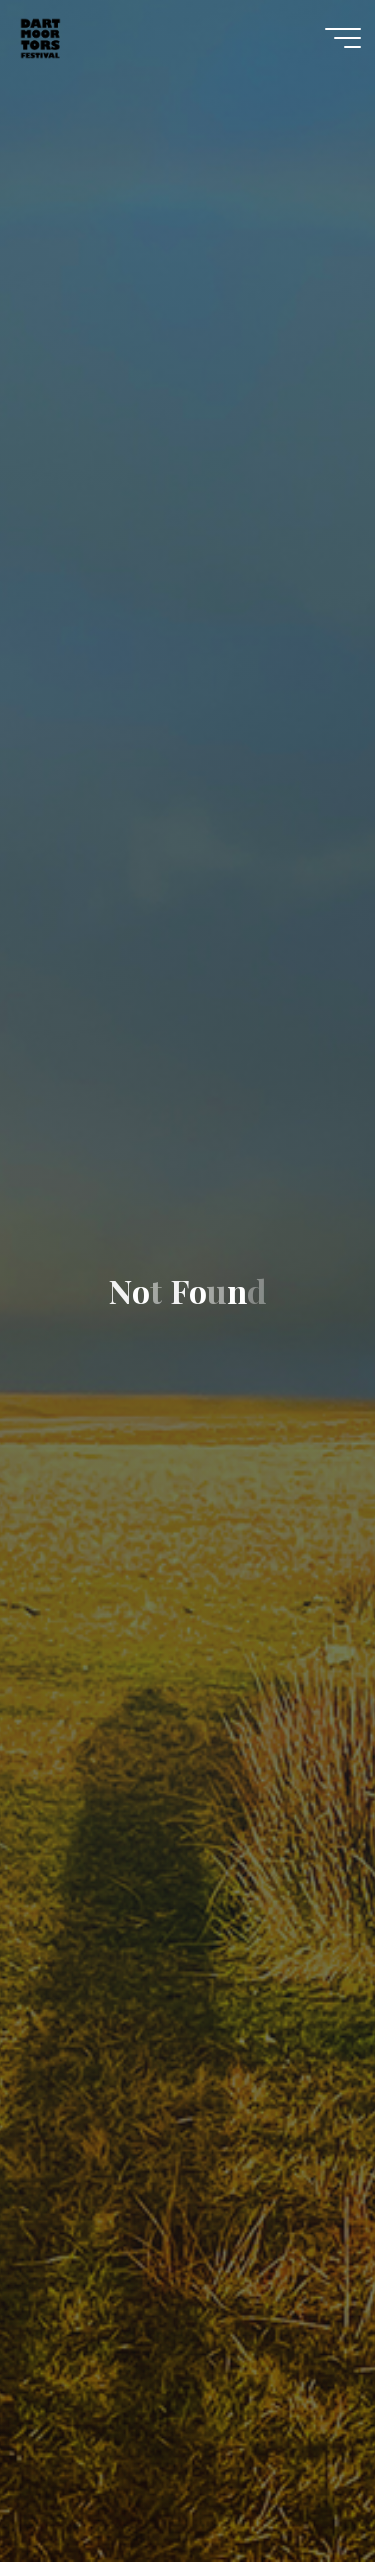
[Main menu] (343, 38)
